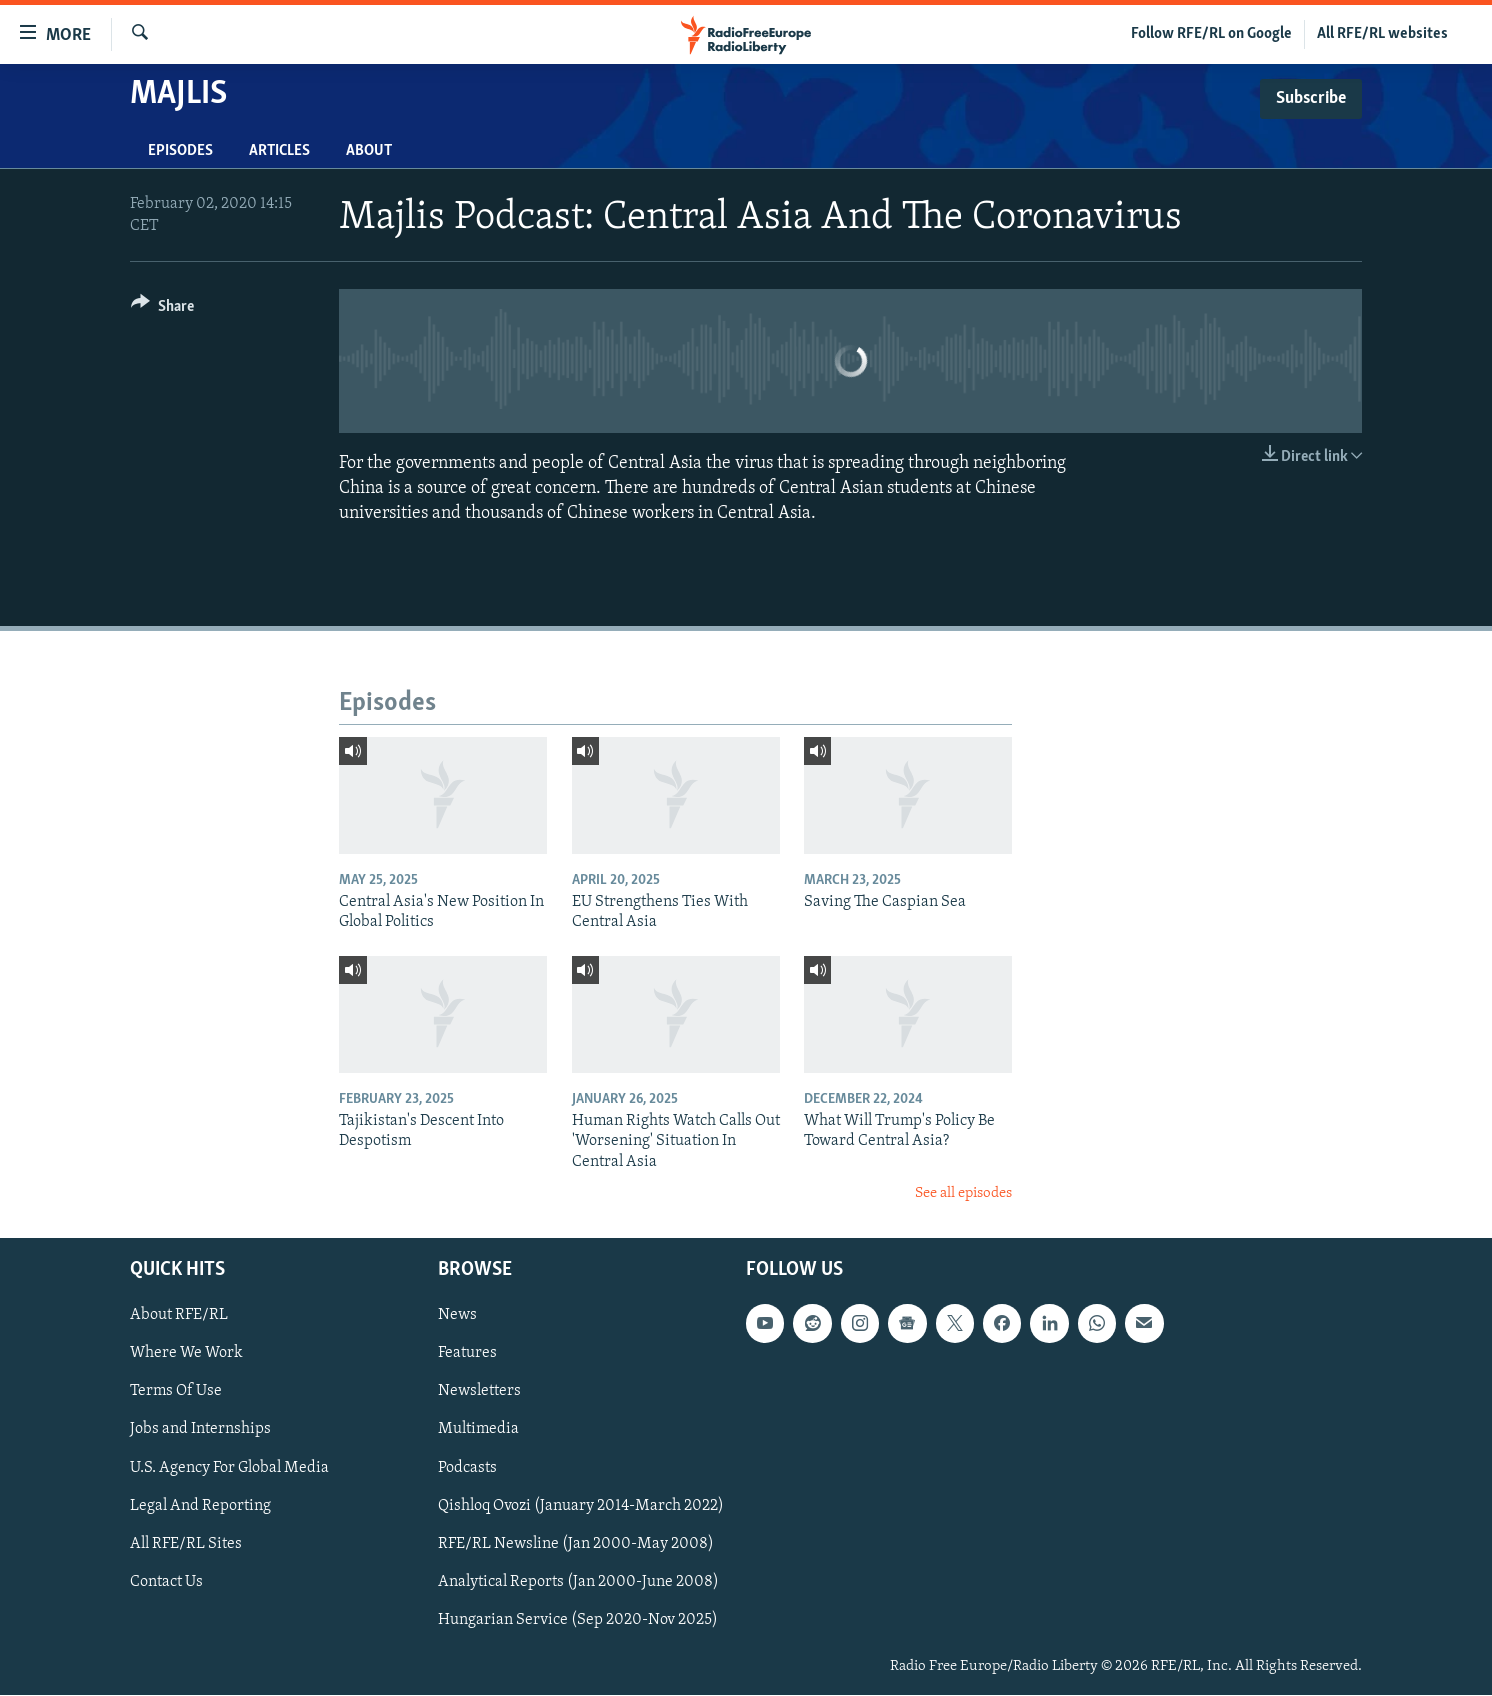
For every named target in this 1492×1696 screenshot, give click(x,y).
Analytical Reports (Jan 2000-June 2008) (578, 1582)
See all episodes (963, 1193)
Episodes (180, 151)
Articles (279, 151)
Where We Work (186, 1354)
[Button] (162, 309)
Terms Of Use (176, 1392)
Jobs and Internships (200, 1430)
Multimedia (478, 1430)
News (457, 1316)
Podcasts (467, 1468)
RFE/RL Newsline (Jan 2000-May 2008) (576, 1544)
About (369, 151)
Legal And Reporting (200, 1506)
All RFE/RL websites (1382, 34)
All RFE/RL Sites (186, 1544)
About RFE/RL (179, 1316)
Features (467, 1354)
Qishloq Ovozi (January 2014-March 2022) (581, 1506)
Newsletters (479, 1392)
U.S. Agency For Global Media (229, 1468)
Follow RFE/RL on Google (1211, 34)
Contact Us (166, 1582)
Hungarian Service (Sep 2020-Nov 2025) (578, 1620)
